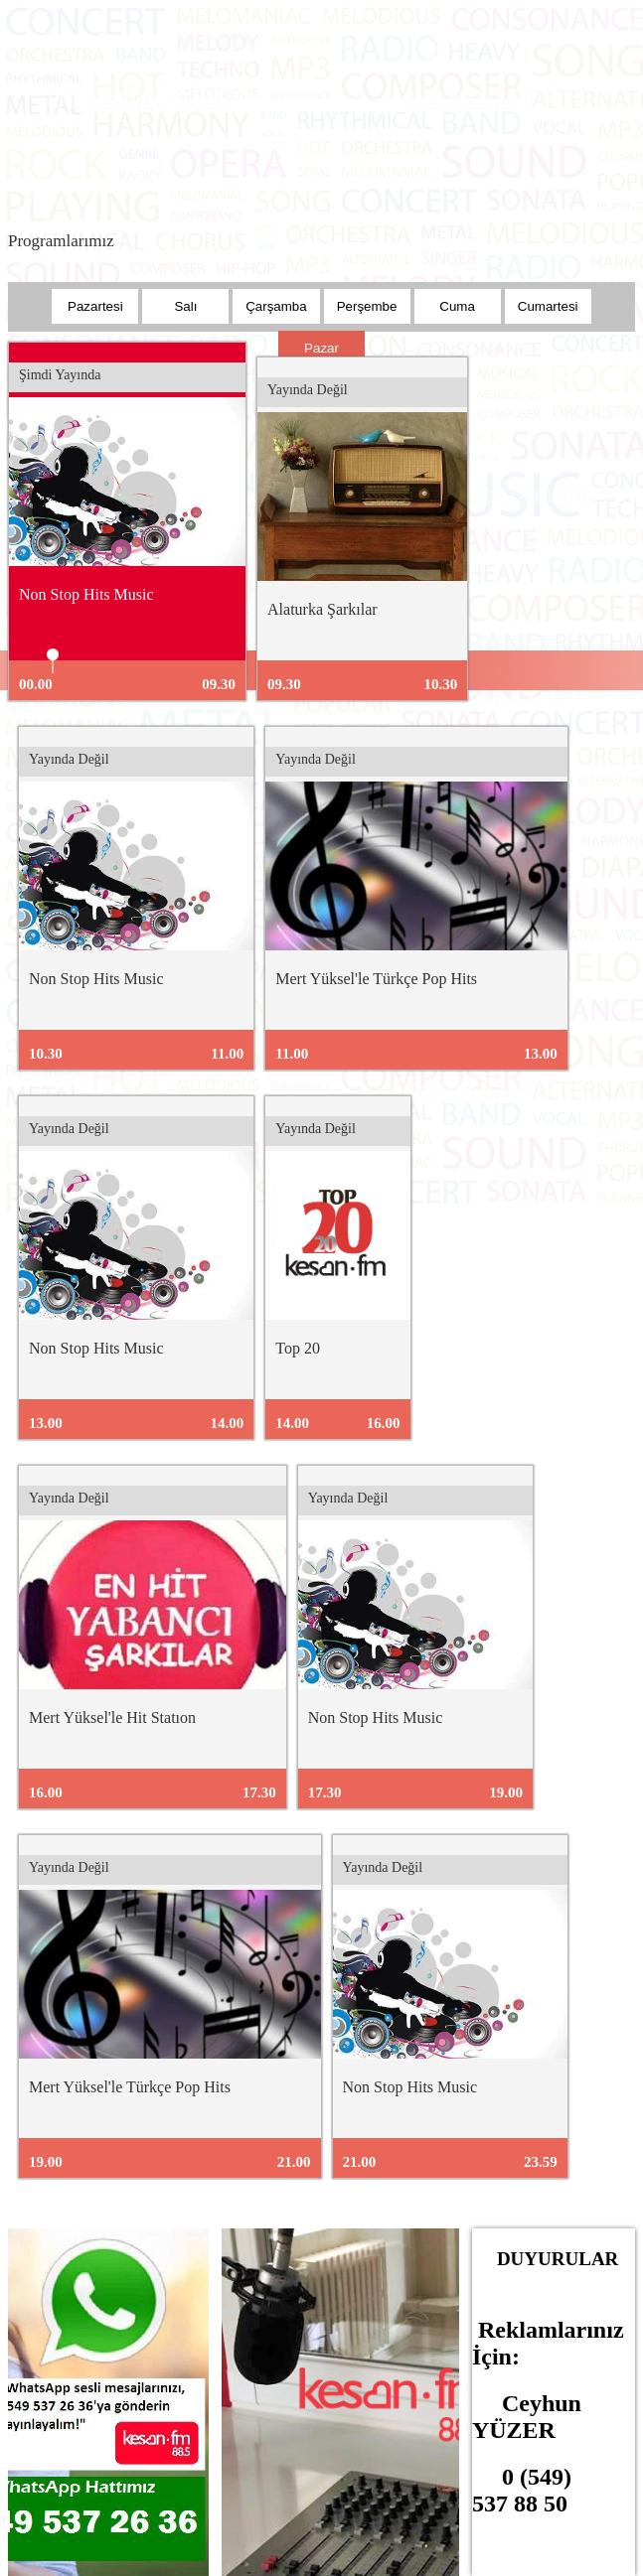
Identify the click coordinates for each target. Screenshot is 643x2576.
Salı (185, 306)
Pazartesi (95, 306)
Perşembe (367, 306)
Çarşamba (275, 306)
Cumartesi (548, 306)
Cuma (457, 306)
